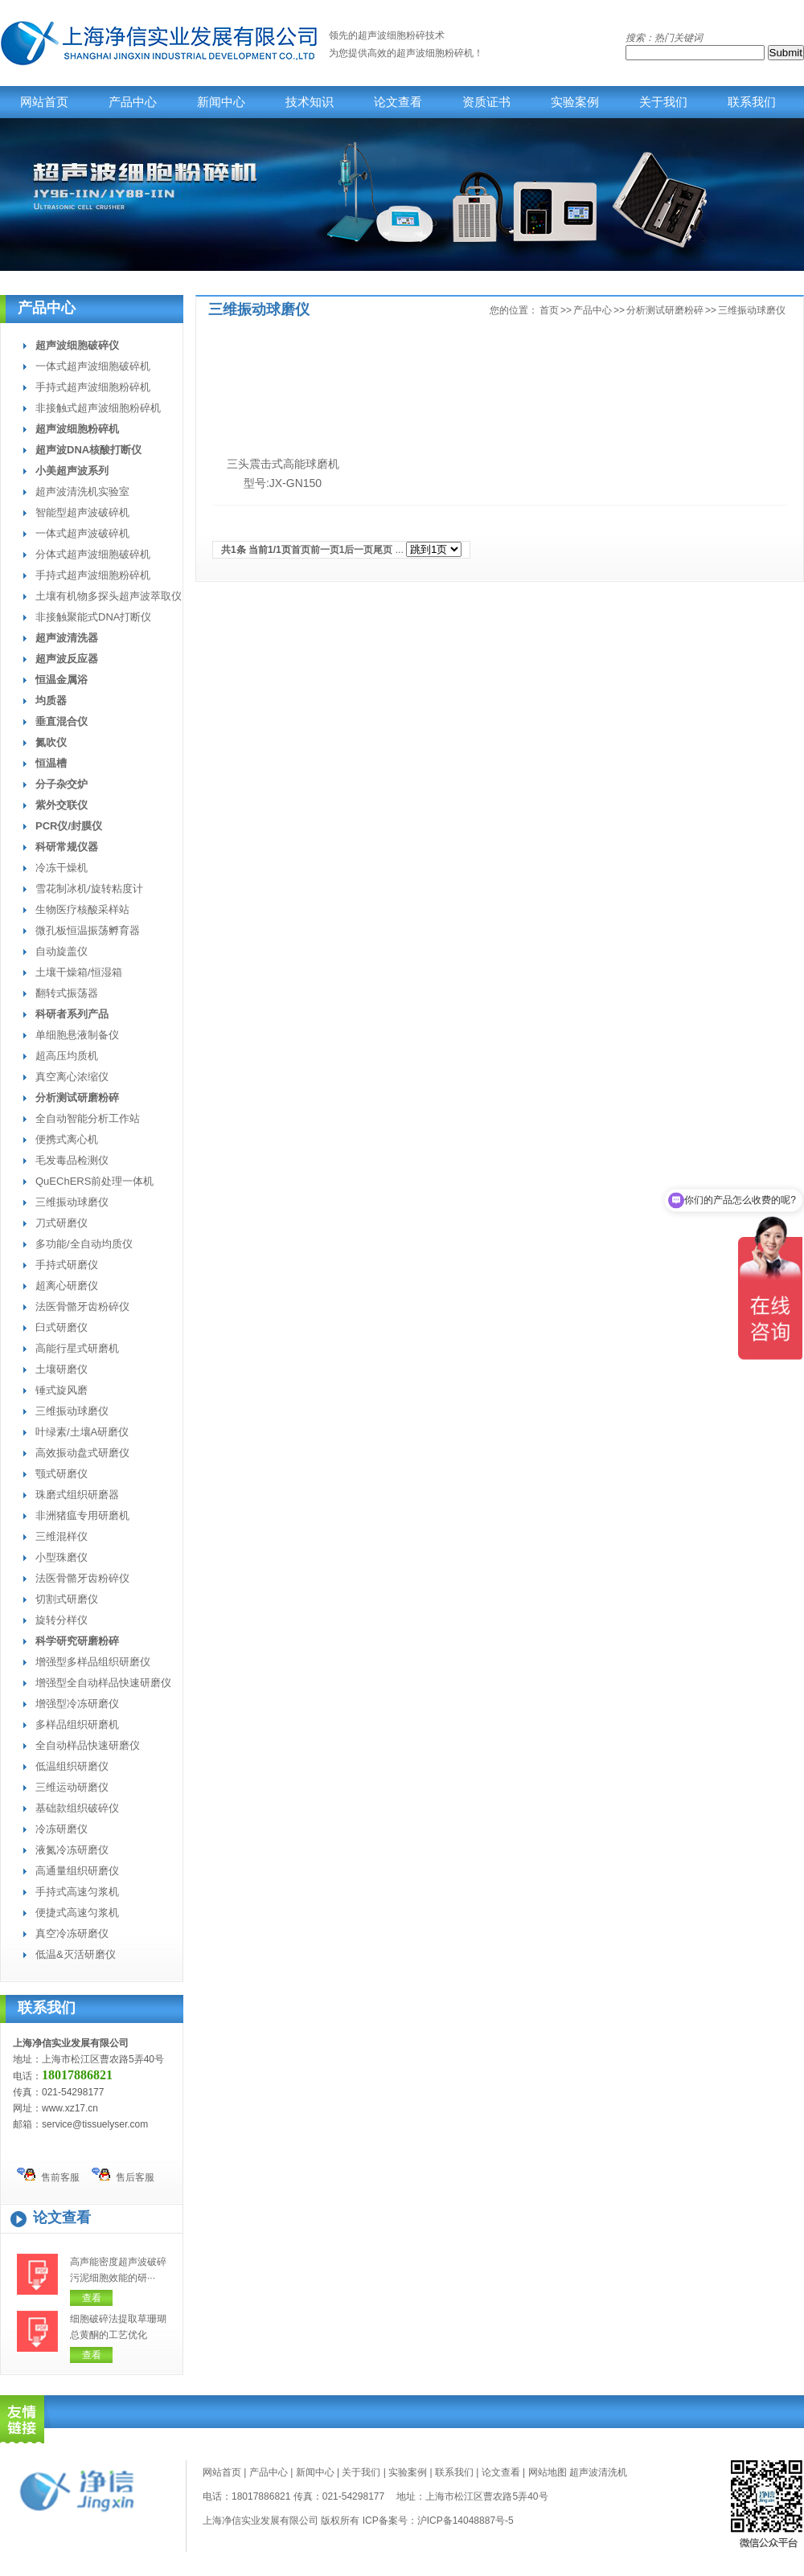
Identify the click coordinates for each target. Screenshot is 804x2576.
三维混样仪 (61, 1536)
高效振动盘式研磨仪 (82, 1453)
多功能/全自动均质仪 (84, 1244)
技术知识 (309, 102)
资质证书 (486, 102)
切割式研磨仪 (66, 1599)
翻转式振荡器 (66, 993)
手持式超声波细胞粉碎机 (92, 387)
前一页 (324, 549)
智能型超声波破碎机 (82, 512)
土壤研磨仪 (61, 1369)
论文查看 (398, 102)
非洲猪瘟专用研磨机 (82, 1515)
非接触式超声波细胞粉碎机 (98, 408)
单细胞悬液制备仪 (77, 1035)
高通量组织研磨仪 (77, 1871)
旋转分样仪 (61, 1620)
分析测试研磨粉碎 (665, 310)
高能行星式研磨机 (77, 1348)
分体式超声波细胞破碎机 (92, 554)
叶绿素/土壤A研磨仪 (82, 1432)
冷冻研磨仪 (61, 1829)
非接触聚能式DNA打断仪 (93, 617)
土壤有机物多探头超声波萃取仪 (108, 596)
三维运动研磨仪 (72, 1787)
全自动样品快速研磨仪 (87, 1745)
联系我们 (752, 102)
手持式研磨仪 (66, 1265)
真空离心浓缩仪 (72, 1077)
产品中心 (133, 102)
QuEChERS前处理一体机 (94, 1181)
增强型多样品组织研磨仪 (92, 1662)
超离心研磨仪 (66, 1286)
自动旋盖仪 (61, 951)
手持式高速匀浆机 (77, 1892)
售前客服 (48, 2175)
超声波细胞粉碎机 (435, 53)
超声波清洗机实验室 (82, 491)
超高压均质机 (66, 1056)
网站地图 (547, 2472)
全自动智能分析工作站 (87, 1118)
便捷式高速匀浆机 (77, 1912)
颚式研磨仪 (61, 1474)
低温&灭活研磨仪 (75, 1954)
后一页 (358, 549)
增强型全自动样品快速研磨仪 (103, 1683)
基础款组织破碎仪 (77, 1808)
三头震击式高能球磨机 (283, 463)
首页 (549, 310)
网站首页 (44, 102)
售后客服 (123, 2175)
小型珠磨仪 (61, 1557)
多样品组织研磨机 (77, 1724)
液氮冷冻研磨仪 (72, 1850)
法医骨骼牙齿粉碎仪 (82, 1306)
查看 (91, 2298)
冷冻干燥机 (61, 868)
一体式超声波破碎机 (82, 533)
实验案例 (575, 102)
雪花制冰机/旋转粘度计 (89, 889)
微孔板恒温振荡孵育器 (87, 930)
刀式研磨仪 (61, 1223)
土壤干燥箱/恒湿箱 (78, 972)
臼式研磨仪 (61, 1327)
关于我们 (663, 102)
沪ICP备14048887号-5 (465, 2520)
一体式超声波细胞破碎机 (92, 366)
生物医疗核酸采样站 (82, 909)
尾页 (382, 549)
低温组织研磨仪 (72, 1766)
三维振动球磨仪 (72, 1202)
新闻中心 (221, 102)
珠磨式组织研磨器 (77, 1495)
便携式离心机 (66, 1139)
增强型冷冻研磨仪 (77, 1704)
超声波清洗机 (598, 2472)
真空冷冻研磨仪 (72, 1933)
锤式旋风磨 (61, 1390)
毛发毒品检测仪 (72, 1160)
